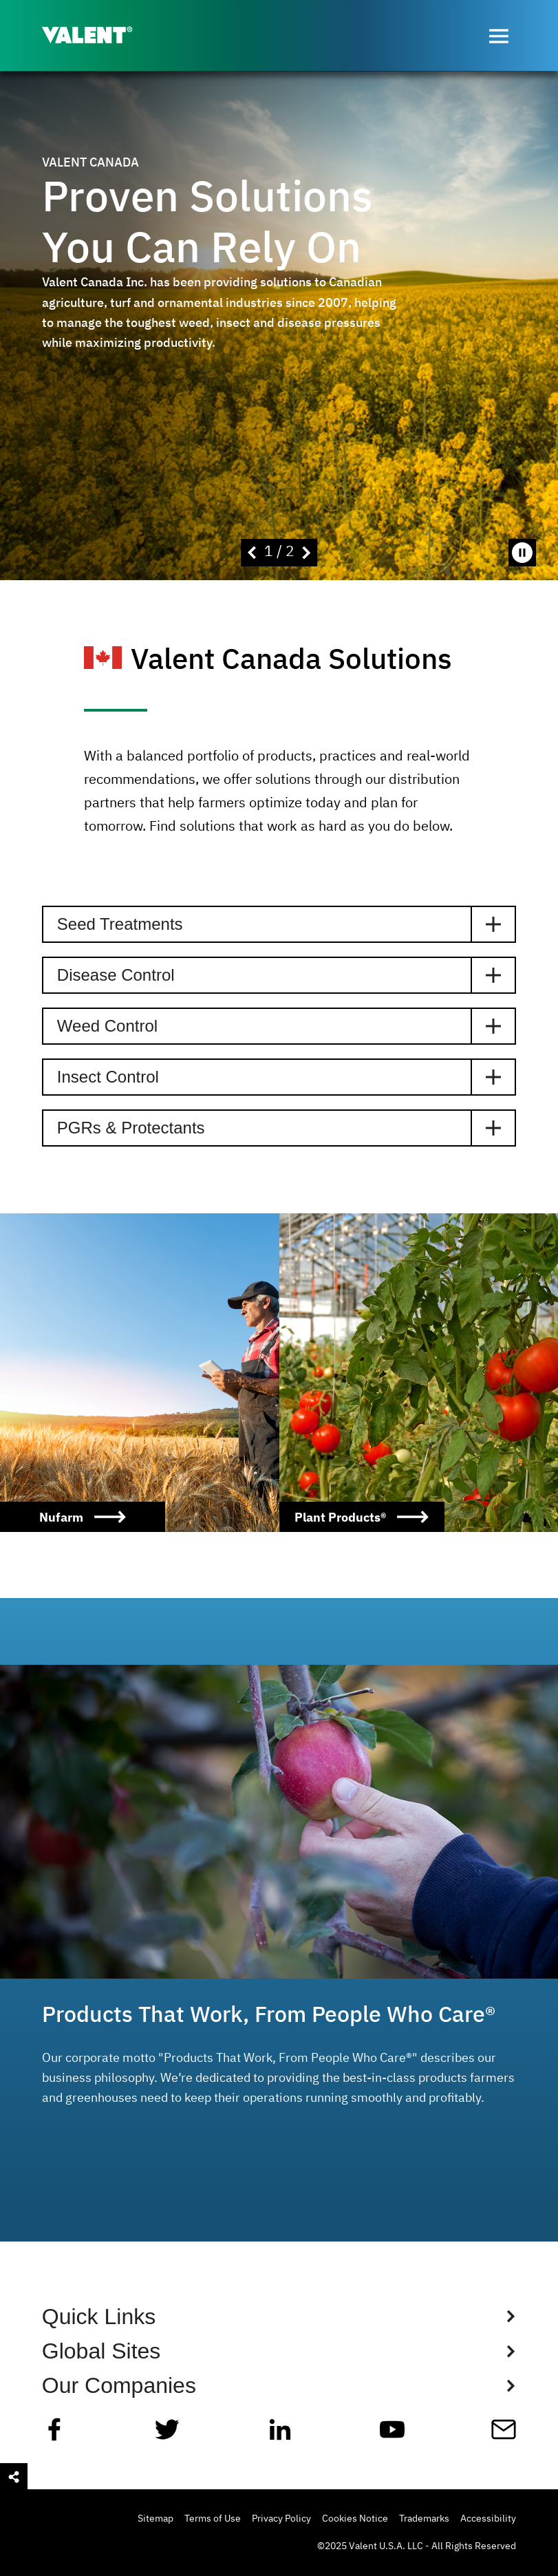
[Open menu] (499, 36)
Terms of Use (212, 2519)
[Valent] (98, 36)
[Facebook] (54, 2435)
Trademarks (424, 2519)
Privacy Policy (281, 2519)
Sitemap (155, 2519)
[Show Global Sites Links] (279, 2351)
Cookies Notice (355, 2519)
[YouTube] (392, 2435)
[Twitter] (167, 2435)
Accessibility (488, 2519)
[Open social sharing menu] (14, 2477)
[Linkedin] (280, 2435)
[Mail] (503, 2435)
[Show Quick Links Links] (279, 2316)
